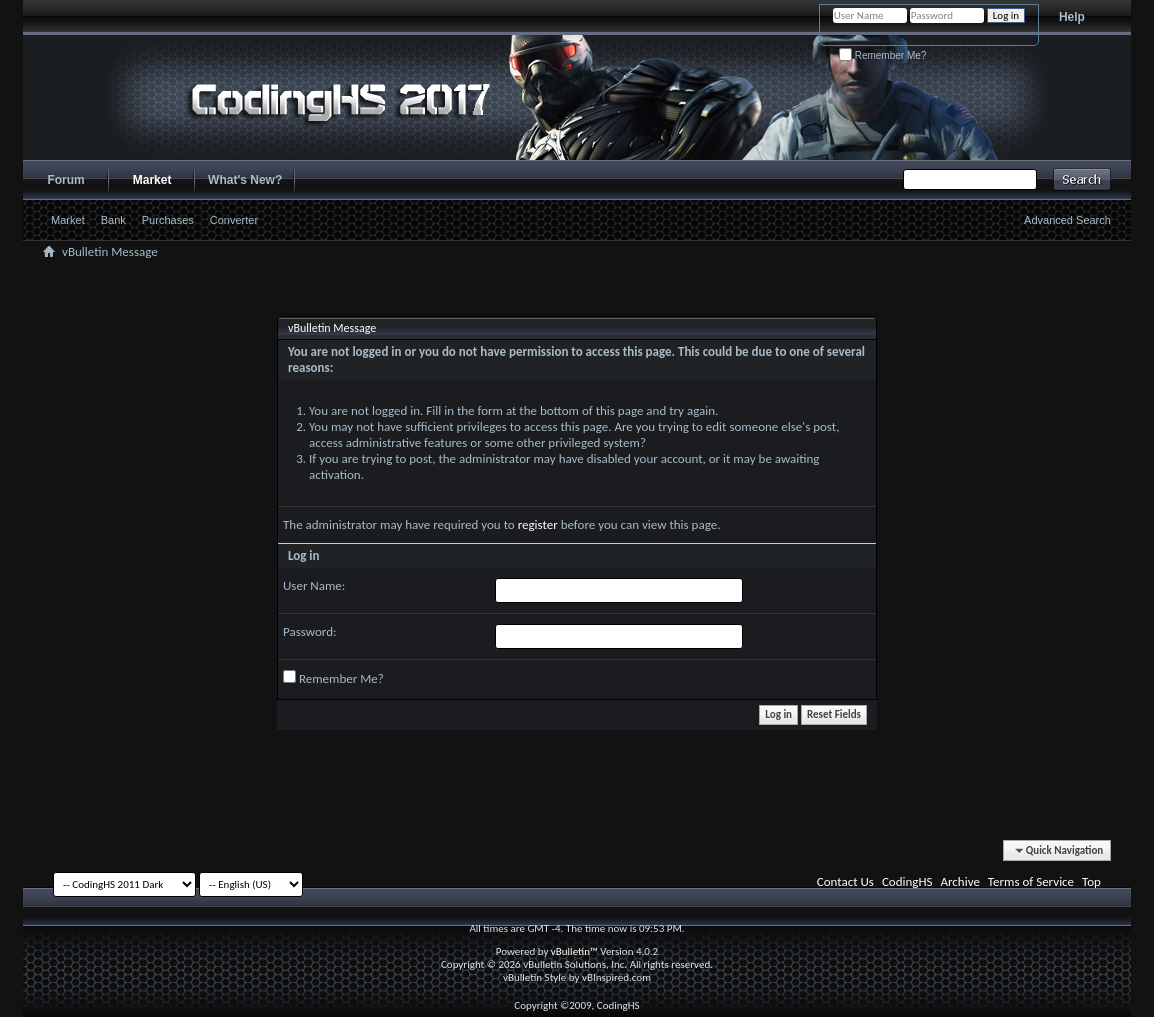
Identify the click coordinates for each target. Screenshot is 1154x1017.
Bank (113, 220)
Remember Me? (882, 55)
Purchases (168, 220)
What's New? (245, 180)
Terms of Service (1031, 881)
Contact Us (845, 881)
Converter (234, 220)
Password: (309, 631)
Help (1072, 17)
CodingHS (907, 881)
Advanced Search (1067, 220)
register (538, 524)
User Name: (314, 585)
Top (1091, 881)
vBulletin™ (574, 951)
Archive (959, 881)
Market (152, 180)
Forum (65, 180)
